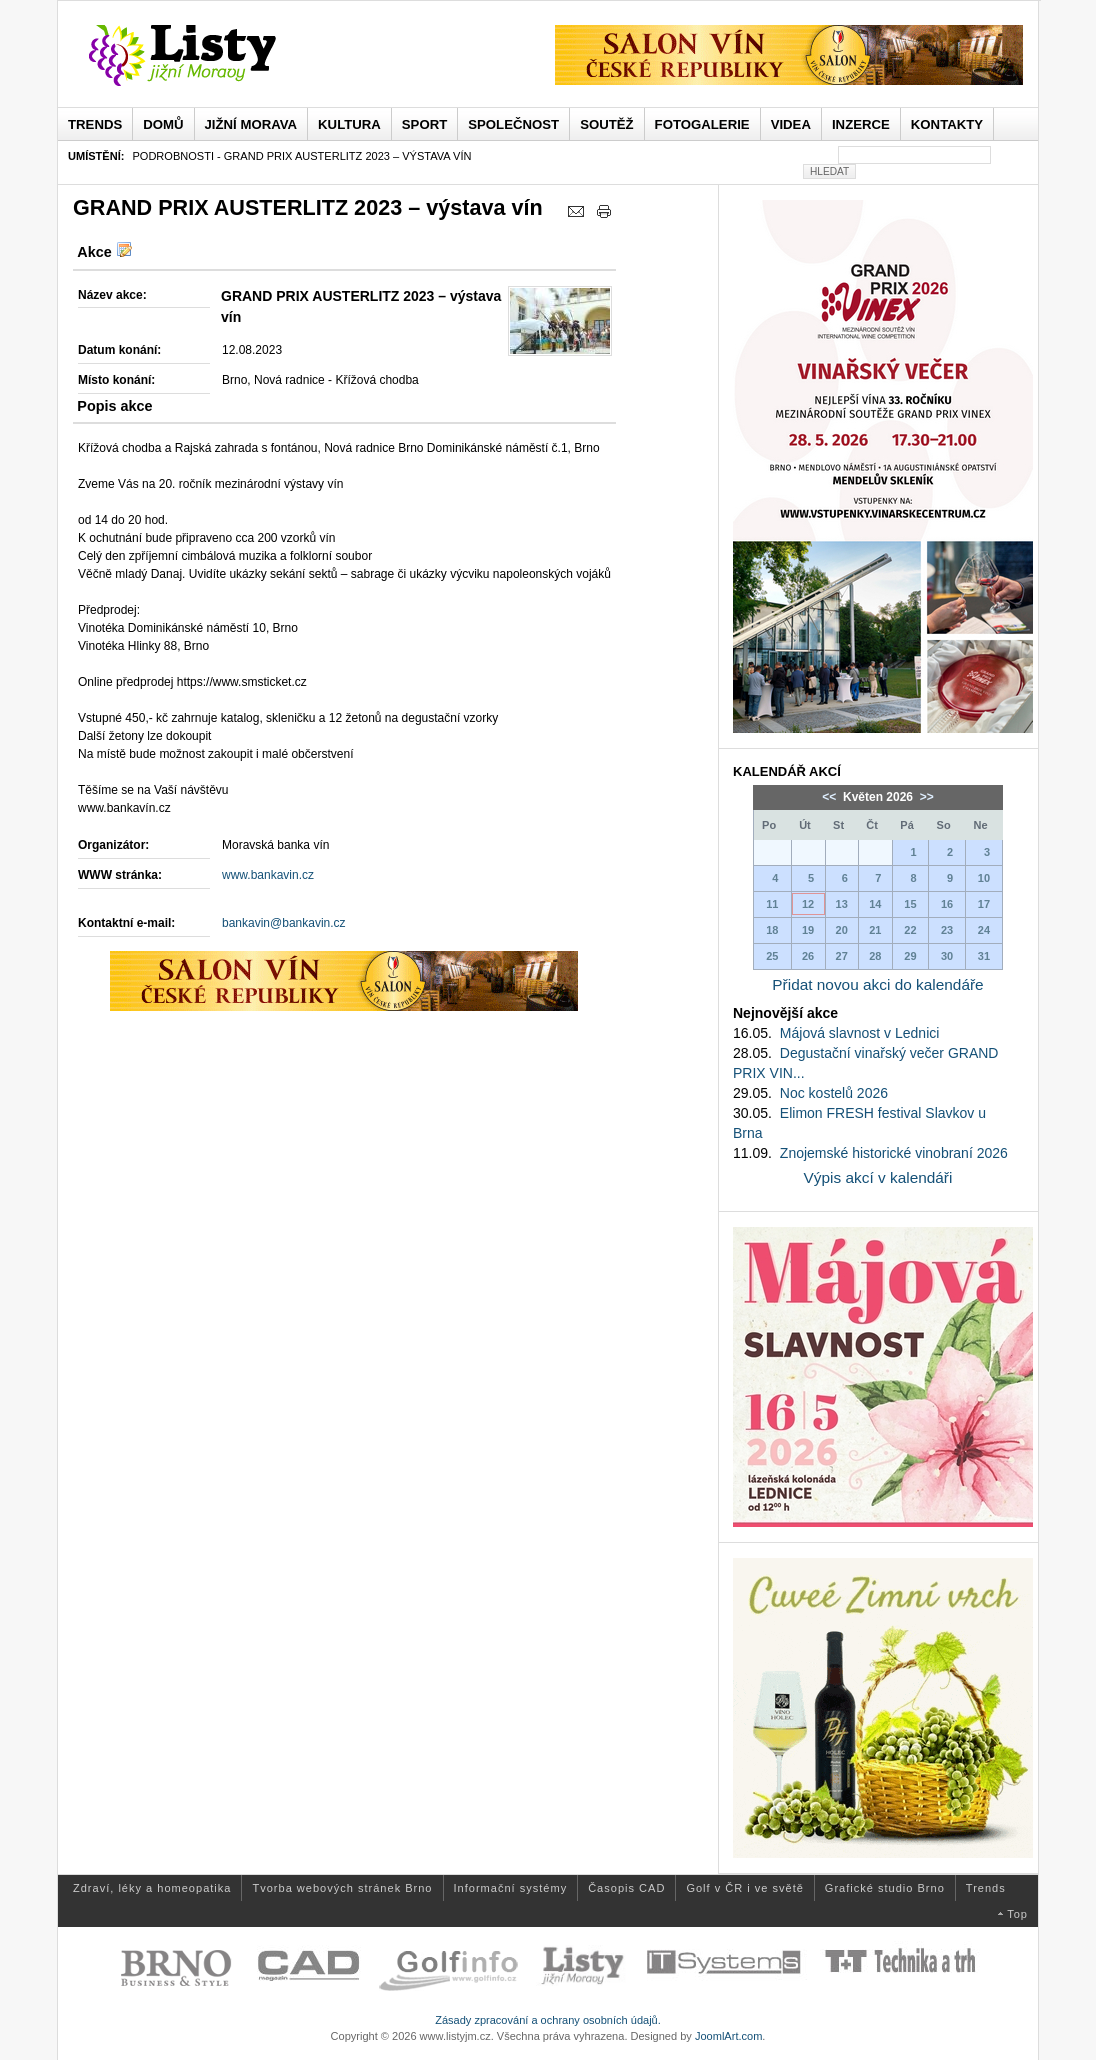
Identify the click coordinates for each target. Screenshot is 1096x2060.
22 (910, 930)
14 (875, 904)
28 (875, 956)
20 (842, 930)
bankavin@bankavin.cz (284, 923)
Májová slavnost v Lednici (860, 1033)
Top (1017, 1914)
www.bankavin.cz (268, 875)
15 (910, 904)
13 (842, 904)
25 (772, 956)
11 (772, 904)
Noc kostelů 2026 (834, 1093)
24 (984, 930)
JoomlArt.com (728, 2036)
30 (947, 956)
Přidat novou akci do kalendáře (877, 984)
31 (984, 956)
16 (947, 904)
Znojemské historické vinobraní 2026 (894, 1153)
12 (808, 904)
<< (830, 797)
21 (875, 930)
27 (842, 956)
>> (924, 797)
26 (808, 956)
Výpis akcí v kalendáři (878, 1177)
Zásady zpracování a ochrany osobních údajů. (548, 2020)
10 (984, 878)
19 (808, 930)
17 (984, 904)
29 (910, 956)
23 (947, 930)
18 (772, 930)
